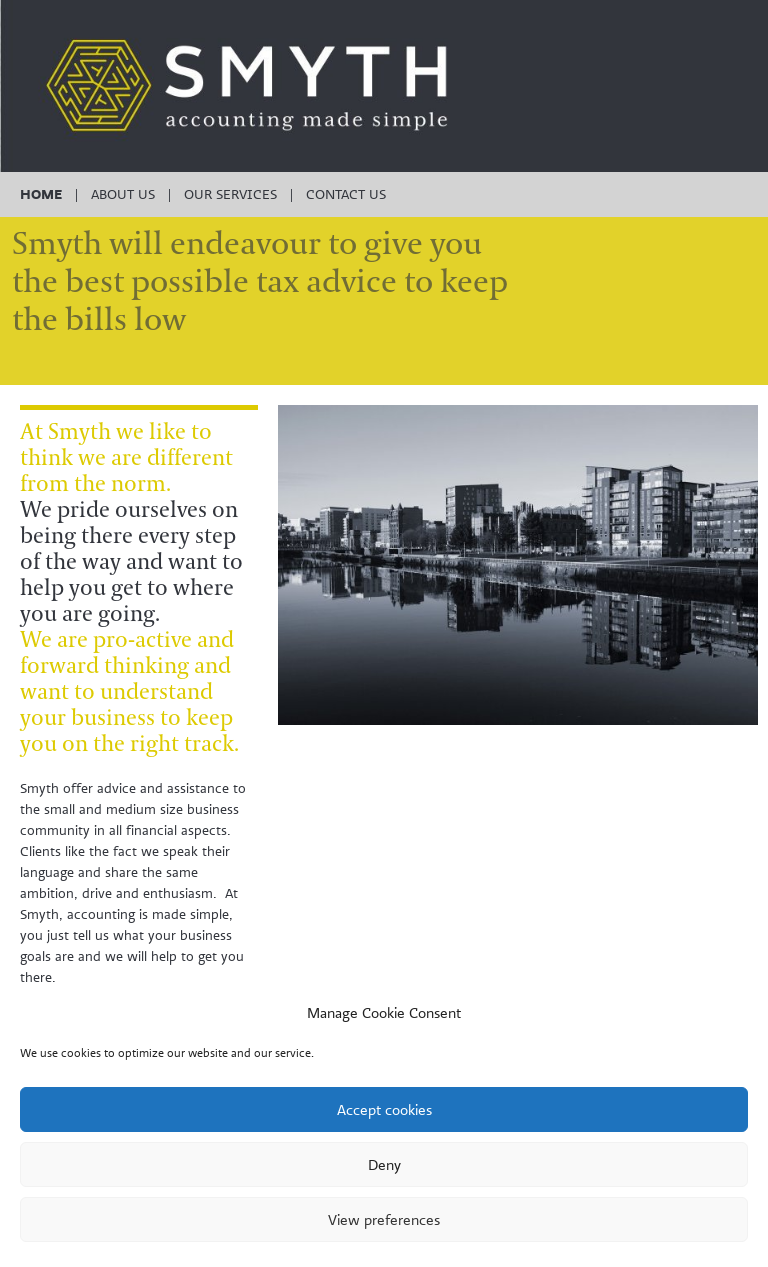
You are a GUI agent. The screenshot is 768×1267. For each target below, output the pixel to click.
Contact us (346, 194)
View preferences (384, 1219)
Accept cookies (384, 1109)
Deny (384, 1164)
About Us (123, 194)
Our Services (230, 194)
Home (41, 194)
